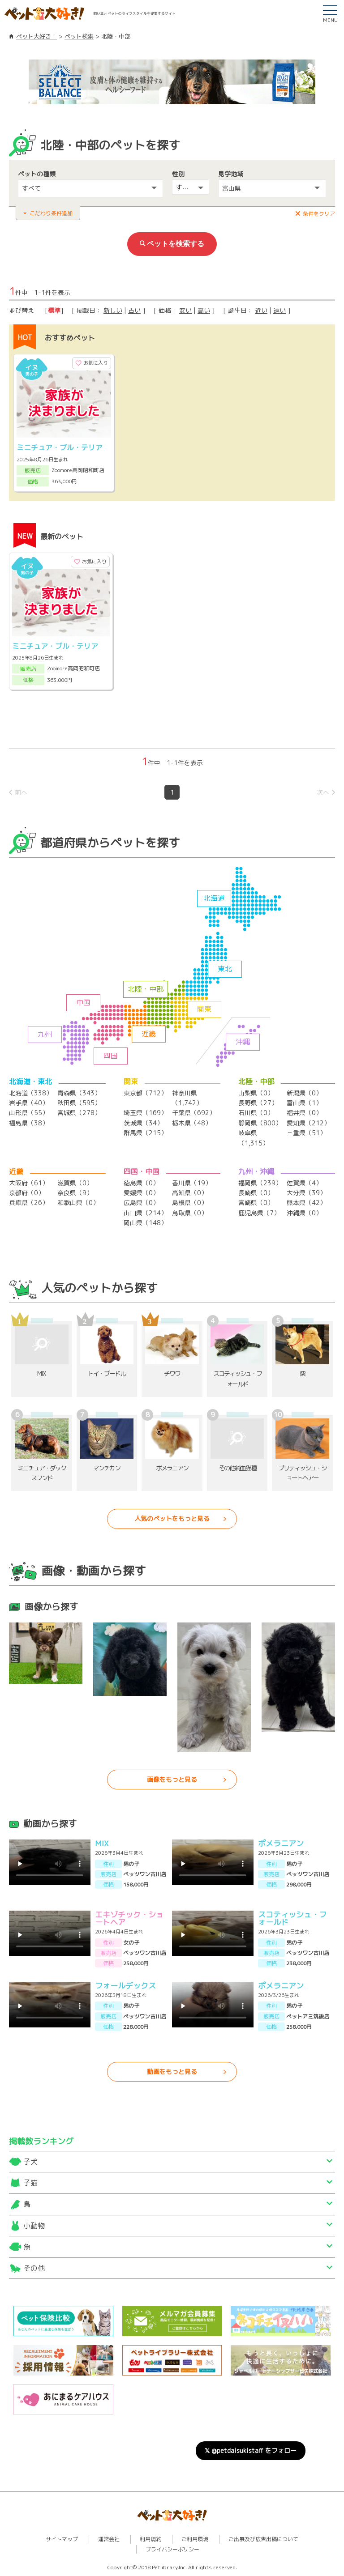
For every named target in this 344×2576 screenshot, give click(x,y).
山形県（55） (28, 1112)
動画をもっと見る (172, 2071)
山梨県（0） (256, 1093)
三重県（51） (306, 1132)
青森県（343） (79, 1093)
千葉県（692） (193, 1112)
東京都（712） (145, 1093)
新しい (112, 310)
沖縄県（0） (304, 1213)
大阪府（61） (28, 1183)
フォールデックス (125, 1985)
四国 (110, 1055)
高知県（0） (189, 1192)
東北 (225, 969)
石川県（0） (256, 1112)
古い (134, 310)
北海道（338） (30, 1093)
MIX (101, 1843)
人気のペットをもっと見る (172, 1518)
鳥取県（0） (189, 1213)
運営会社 (109, 2539)
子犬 (30, 2162)
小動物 (34, 2226)
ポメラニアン (281, 1843)
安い (185, 310)
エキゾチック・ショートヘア (129, 1918)
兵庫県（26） (28, 1202)
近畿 (149, 1034)
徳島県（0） (141, 1183)
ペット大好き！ (36, 36)
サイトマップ (62, 2539)
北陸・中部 (145, 989)
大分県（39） (306, 1192)
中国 (83, 1002)
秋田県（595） (79, 1103)
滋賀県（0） (75, 1183)
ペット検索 (79, 36)
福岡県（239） (260, 1183)
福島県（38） (28, 1123)
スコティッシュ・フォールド (292, 1918)
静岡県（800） (260, 1123)
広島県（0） (141, 1202)
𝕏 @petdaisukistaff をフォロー (251, 2450)
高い (204, 310)
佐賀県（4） (304, 1183)
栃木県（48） (191, 1123)
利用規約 (150, 2539)
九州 (45, 1034)
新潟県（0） (304, 1093)
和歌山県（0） (78, 1202)
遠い (279, 310)
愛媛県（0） (141, 1192)
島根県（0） (189, 1202)
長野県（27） (258, 1103)
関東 (204, 1009)
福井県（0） (304, 1112)
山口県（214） (145, 1213)
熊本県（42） (306, 1202)
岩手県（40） (28, 1103)
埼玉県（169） (145, 1112)
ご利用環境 (194, 2539)
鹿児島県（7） (259, 1213)
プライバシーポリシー (172, 2549)
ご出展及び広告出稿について (263, 2539)
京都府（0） (26, 1192)
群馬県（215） (145, 1132)
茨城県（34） (143, 1123)
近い (261, 310)
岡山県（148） (145, 1222)
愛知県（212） (308, 1123)
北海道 (214, 898)
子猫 (30, 2183)
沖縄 (243, 1042)
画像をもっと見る (172, 1779)
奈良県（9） (75, 1192)
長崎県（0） (256, 1192)
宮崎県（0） (256, 1202)
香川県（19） (191, 1183)
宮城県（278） (79, 1112)
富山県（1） (304, 1103)
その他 (34, 2268)
